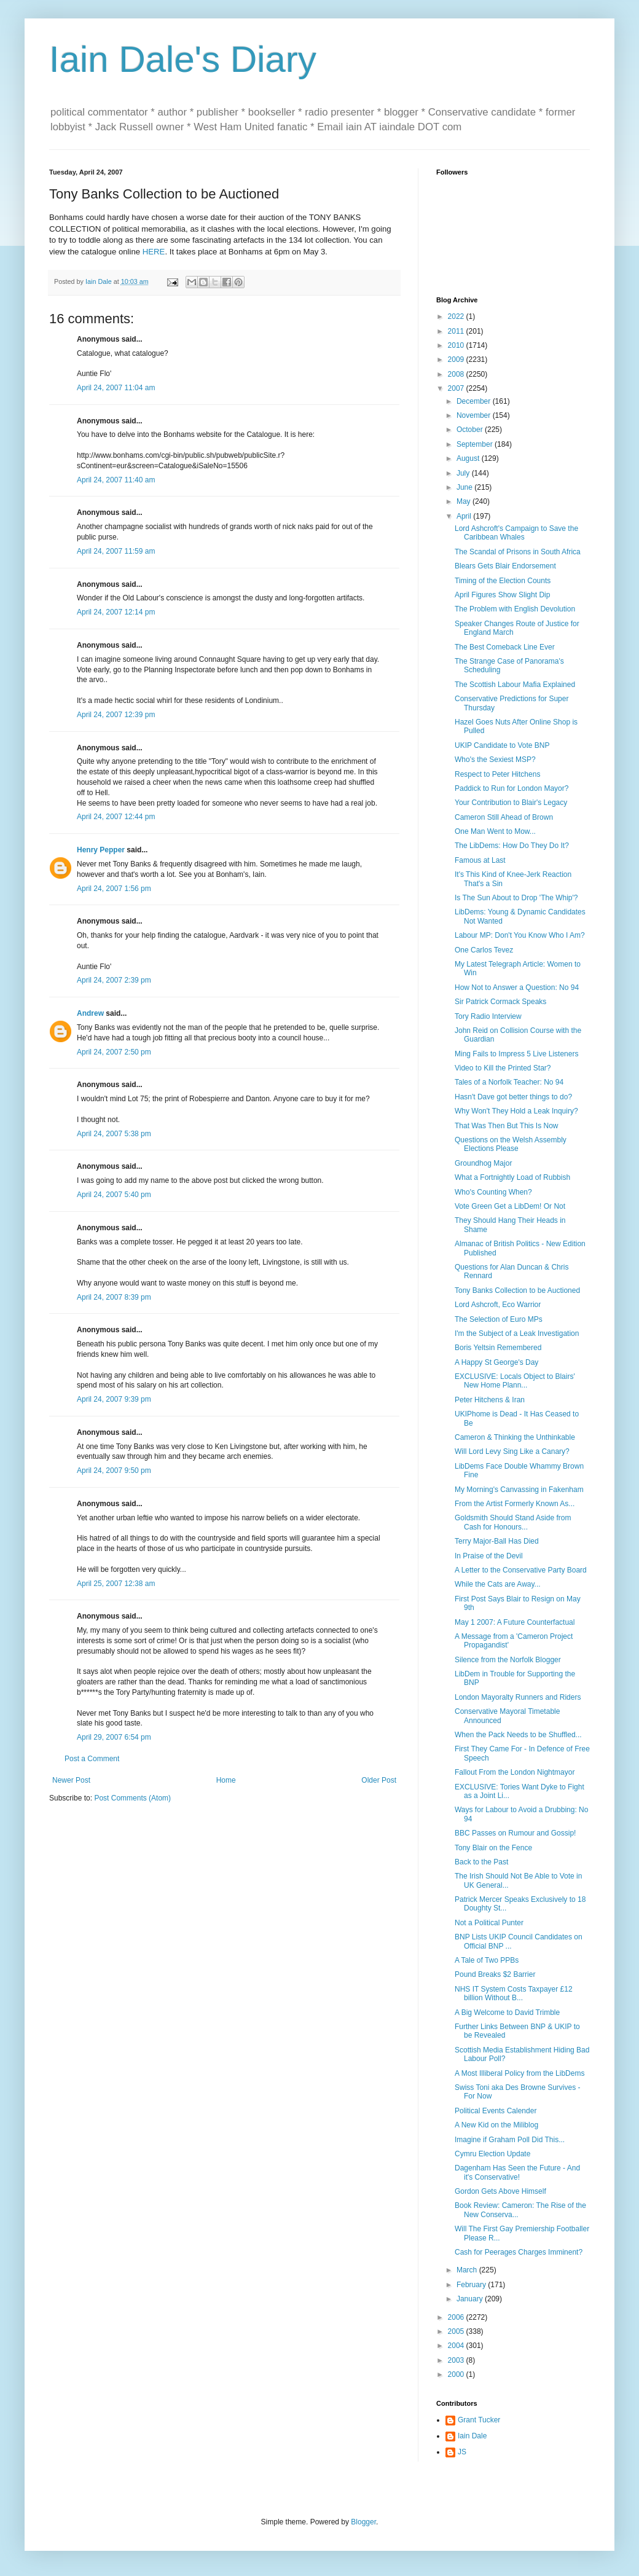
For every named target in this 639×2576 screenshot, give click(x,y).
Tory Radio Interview (488, 1016)
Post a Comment (92, 1758)
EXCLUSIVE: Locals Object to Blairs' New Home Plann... (515, 1380)
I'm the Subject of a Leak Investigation (517, 1333)
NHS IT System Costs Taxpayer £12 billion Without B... (514, 1993)
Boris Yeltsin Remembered (498, 1347)
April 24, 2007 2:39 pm (114, 980)
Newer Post (71, 1780)
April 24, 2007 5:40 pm (114, 1194)
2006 (457, 2317)
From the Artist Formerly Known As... (514, 1503)
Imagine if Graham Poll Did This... (510, 2139)
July (464, 473)
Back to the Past (481, 1862)
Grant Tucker (479, 2420)
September (476, 444)
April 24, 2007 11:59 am (116, 551)
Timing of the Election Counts (503, 580)
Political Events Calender (495, 2111)
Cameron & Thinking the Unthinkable (515, 1437)
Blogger (363, 2522)
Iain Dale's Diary (182, 59)
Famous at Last (480, 860)
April (465, 516)
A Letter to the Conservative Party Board (521, 1570)
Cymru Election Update (492, 2154)
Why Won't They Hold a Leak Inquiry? (516, 1111)
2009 (457, 359)
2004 (457, 2345)
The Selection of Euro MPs (499, 1319)
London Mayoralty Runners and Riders (518, 1697)
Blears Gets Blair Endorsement (505, 566)
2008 (457, 374)
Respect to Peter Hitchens (497, 774)
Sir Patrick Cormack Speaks (500, 1001)
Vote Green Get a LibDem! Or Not (510, 1206)
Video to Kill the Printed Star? (503, 1068)
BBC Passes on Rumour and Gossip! (515, 1833)
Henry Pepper (101, 850)
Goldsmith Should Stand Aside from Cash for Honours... (513, 1522)
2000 (457, 2374)
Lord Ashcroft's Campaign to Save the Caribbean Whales (516, 532)
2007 (457, 388)
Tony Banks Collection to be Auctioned (517, 1290)
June (465, 487)
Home (226, 1780)
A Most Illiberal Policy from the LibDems (519, 2073)
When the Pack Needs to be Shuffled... (518, 1734)
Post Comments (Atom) (132, 1798)
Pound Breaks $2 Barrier (495, 1974)
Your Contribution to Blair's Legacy (511, 802)
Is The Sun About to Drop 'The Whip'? (516, 897)
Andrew (90, 1013)
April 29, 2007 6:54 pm (114, 1737)
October (471, 429)
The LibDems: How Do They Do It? (512, 845)
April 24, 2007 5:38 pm (114, 1133)
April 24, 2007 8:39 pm (114, 1297)
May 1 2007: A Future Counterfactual (514, 1622)
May (464, 501)
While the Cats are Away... (498, 1584)
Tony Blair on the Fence (493, 1848)
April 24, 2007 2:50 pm (114, 1052)
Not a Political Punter (489, 1922)
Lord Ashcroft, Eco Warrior (498, 1304)
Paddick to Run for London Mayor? (511, 788)
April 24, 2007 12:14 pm (116, 612)
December (475, 401)
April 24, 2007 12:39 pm (116, 714)
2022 (457, 316)
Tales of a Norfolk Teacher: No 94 (509, 1082)
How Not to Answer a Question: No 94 (517, 987)
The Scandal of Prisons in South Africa (518, 552)
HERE (154, 251)
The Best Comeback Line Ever (505, 647)
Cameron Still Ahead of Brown (504, 817)
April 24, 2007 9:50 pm (114, 1470)
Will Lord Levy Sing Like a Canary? (512, 1451)
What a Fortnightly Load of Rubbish (512, 1177)
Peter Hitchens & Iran (490, 1400)
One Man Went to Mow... (495, 831)
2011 (457, 331)
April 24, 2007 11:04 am (116, 387)
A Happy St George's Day (496, 1362)
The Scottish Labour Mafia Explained (515, 684)
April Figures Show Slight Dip (502, 595)
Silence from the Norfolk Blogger (508, 1659)
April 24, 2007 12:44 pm (116, 816)
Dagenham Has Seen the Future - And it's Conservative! (517, 2172)
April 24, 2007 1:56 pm (114, 888)
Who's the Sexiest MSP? (495, 759)
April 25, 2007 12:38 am (116, 1583)
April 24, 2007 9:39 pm (114, 1399)
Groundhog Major (483, 1163)
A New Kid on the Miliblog (496, 2125)
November (475, 415)
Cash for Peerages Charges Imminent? (518, 2252)
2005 (457, 2331)
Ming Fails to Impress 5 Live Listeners (516, 1054)
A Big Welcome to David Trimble (507, 2012)
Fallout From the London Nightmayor (514, 1772)
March (468, 2270)
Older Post (378, 1780)
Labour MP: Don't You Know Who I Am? (520, 935)
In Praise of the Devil (489, 1556)
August (469, 458)
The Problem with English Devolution (515, 609)
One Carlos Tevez (484, 950)
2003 (457, 2360)
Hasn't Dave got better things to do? (513, 1097)
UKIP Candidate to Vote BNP (502, 745)
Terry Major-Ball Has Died (497, 1541)
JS (462, 2452)
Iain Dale (472, 2436)
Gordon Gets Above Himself (500, 2191)
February (472, 2284)
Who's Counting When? (493, 1192)
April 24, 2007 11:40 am (116, 480)
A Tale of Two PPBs (487, 1960)
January (471, 2299)
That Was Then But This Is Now (507, 1125)
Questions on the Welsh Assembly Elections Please (510, 1144)
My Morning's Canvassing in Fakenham (519, 1489)
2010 (457, 345)
